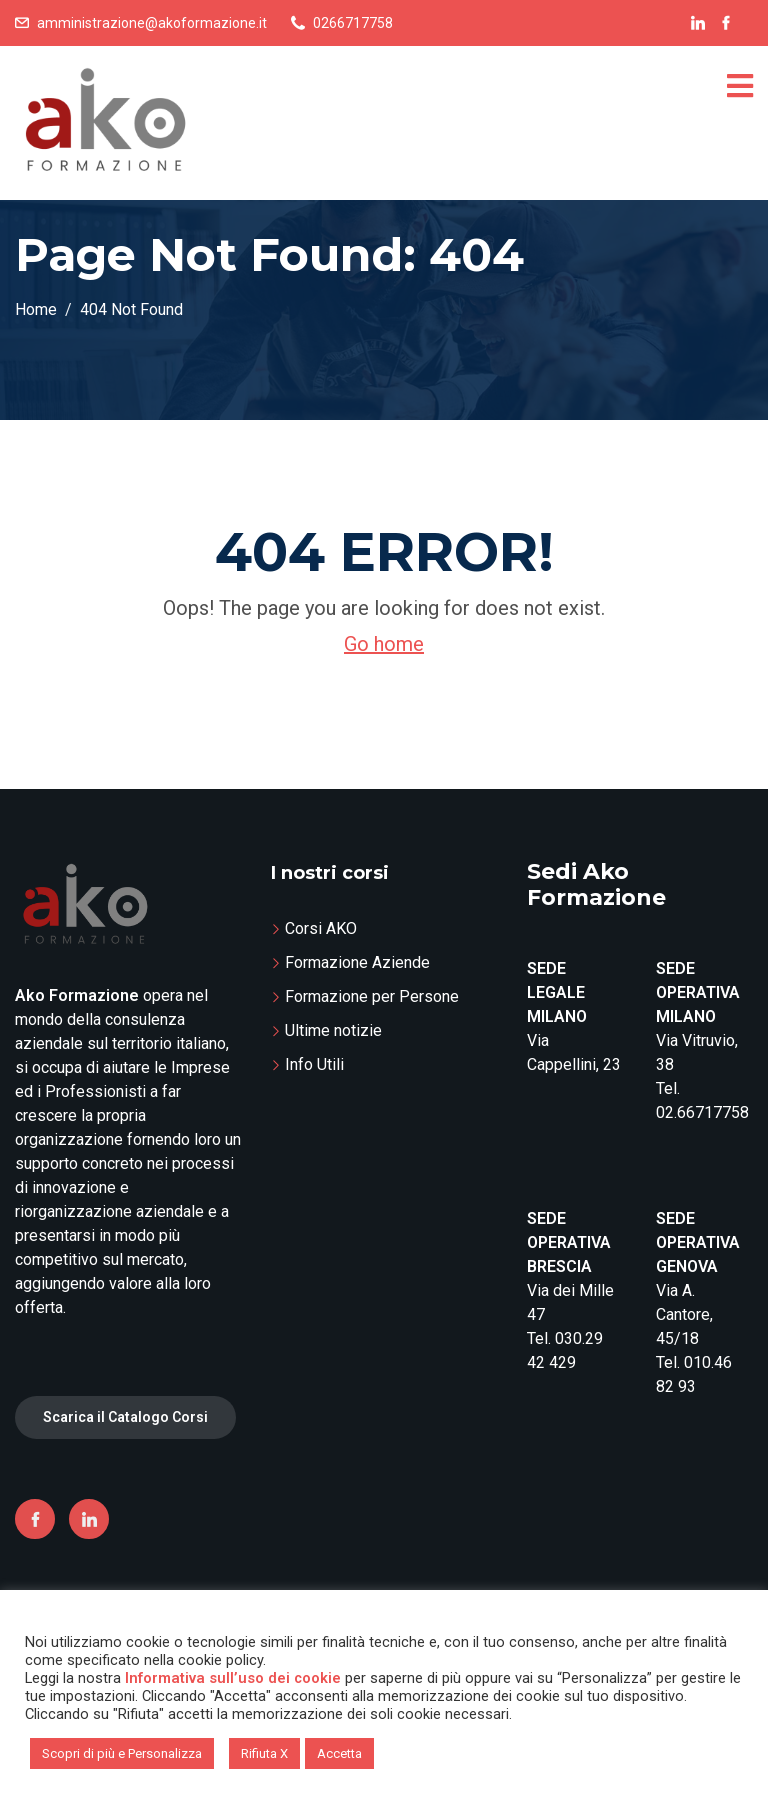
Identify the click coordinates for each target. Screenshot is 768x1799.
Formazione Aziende (357, 962)
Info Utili (314, 1064)
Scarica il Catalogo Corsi (125, 1417)
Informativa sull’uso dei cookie (233, 1678)
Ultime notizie (333, 1030)
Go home (384, 644)
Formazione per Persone (372, 996)
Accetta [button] (339, 1753)
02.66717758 (702, 1112)
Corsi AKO (321, 928)
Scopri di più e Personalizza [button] (122, 1753)
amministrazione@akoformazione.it (152, 23)
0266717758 (353, 23)
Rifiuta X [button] (264, 1753)
